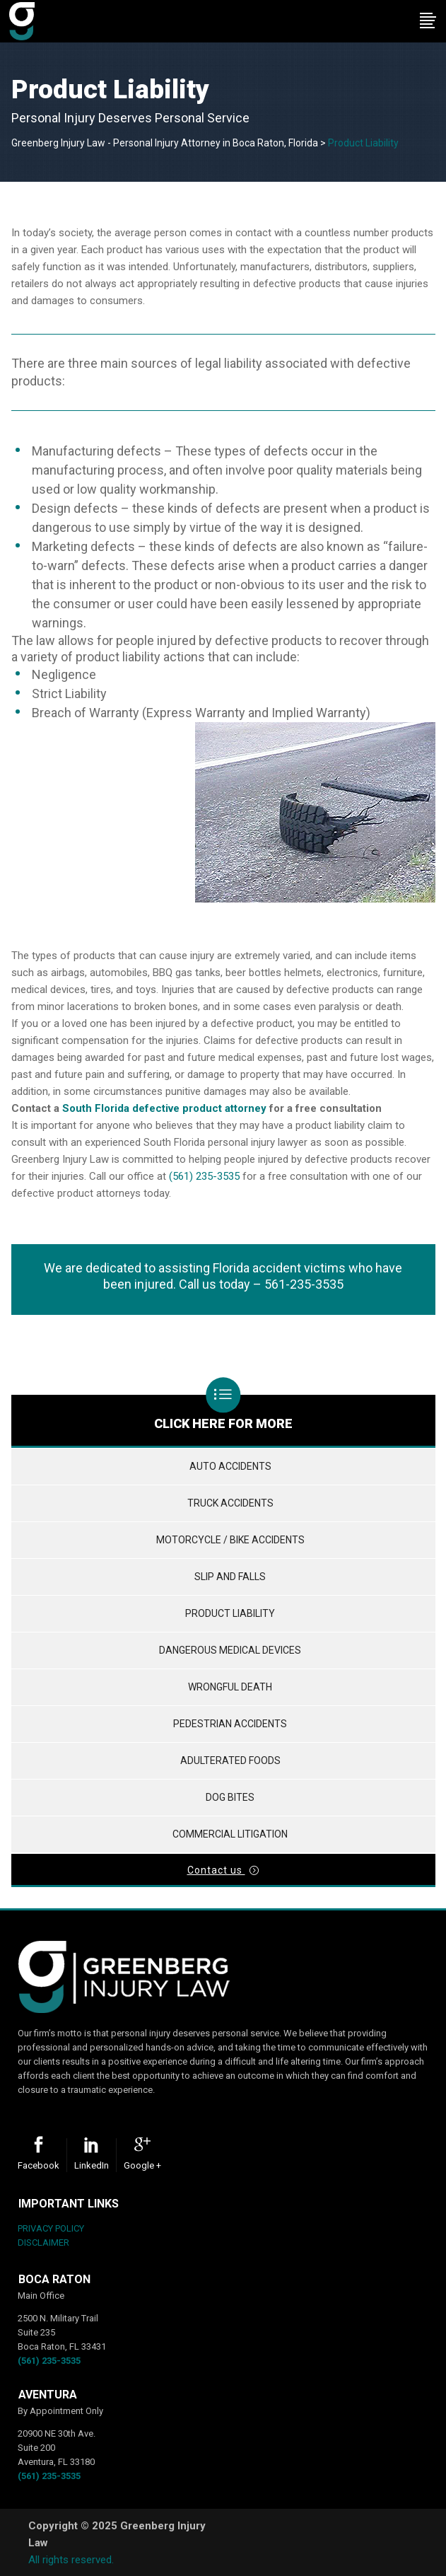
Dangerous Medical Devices (230, 1650)
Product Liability (230, 1613)
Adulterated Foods (230, 1760)
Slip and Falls (230, 1576)
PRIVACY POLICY (51, 2228)
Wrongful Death (230, 1687)
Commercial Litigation (230, 1834)
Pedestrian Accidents (230, 1723)
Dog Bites (230, 1797)
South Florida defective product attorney (164, 1108)
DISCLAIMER (43, 2242)
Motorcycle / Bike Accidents (230, 1539)
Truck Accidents (230, 1503)
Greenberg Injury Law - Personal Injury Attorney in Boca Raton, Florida (164, 143)
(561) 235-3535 (204, 1176)
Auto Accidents (230, 1466)
